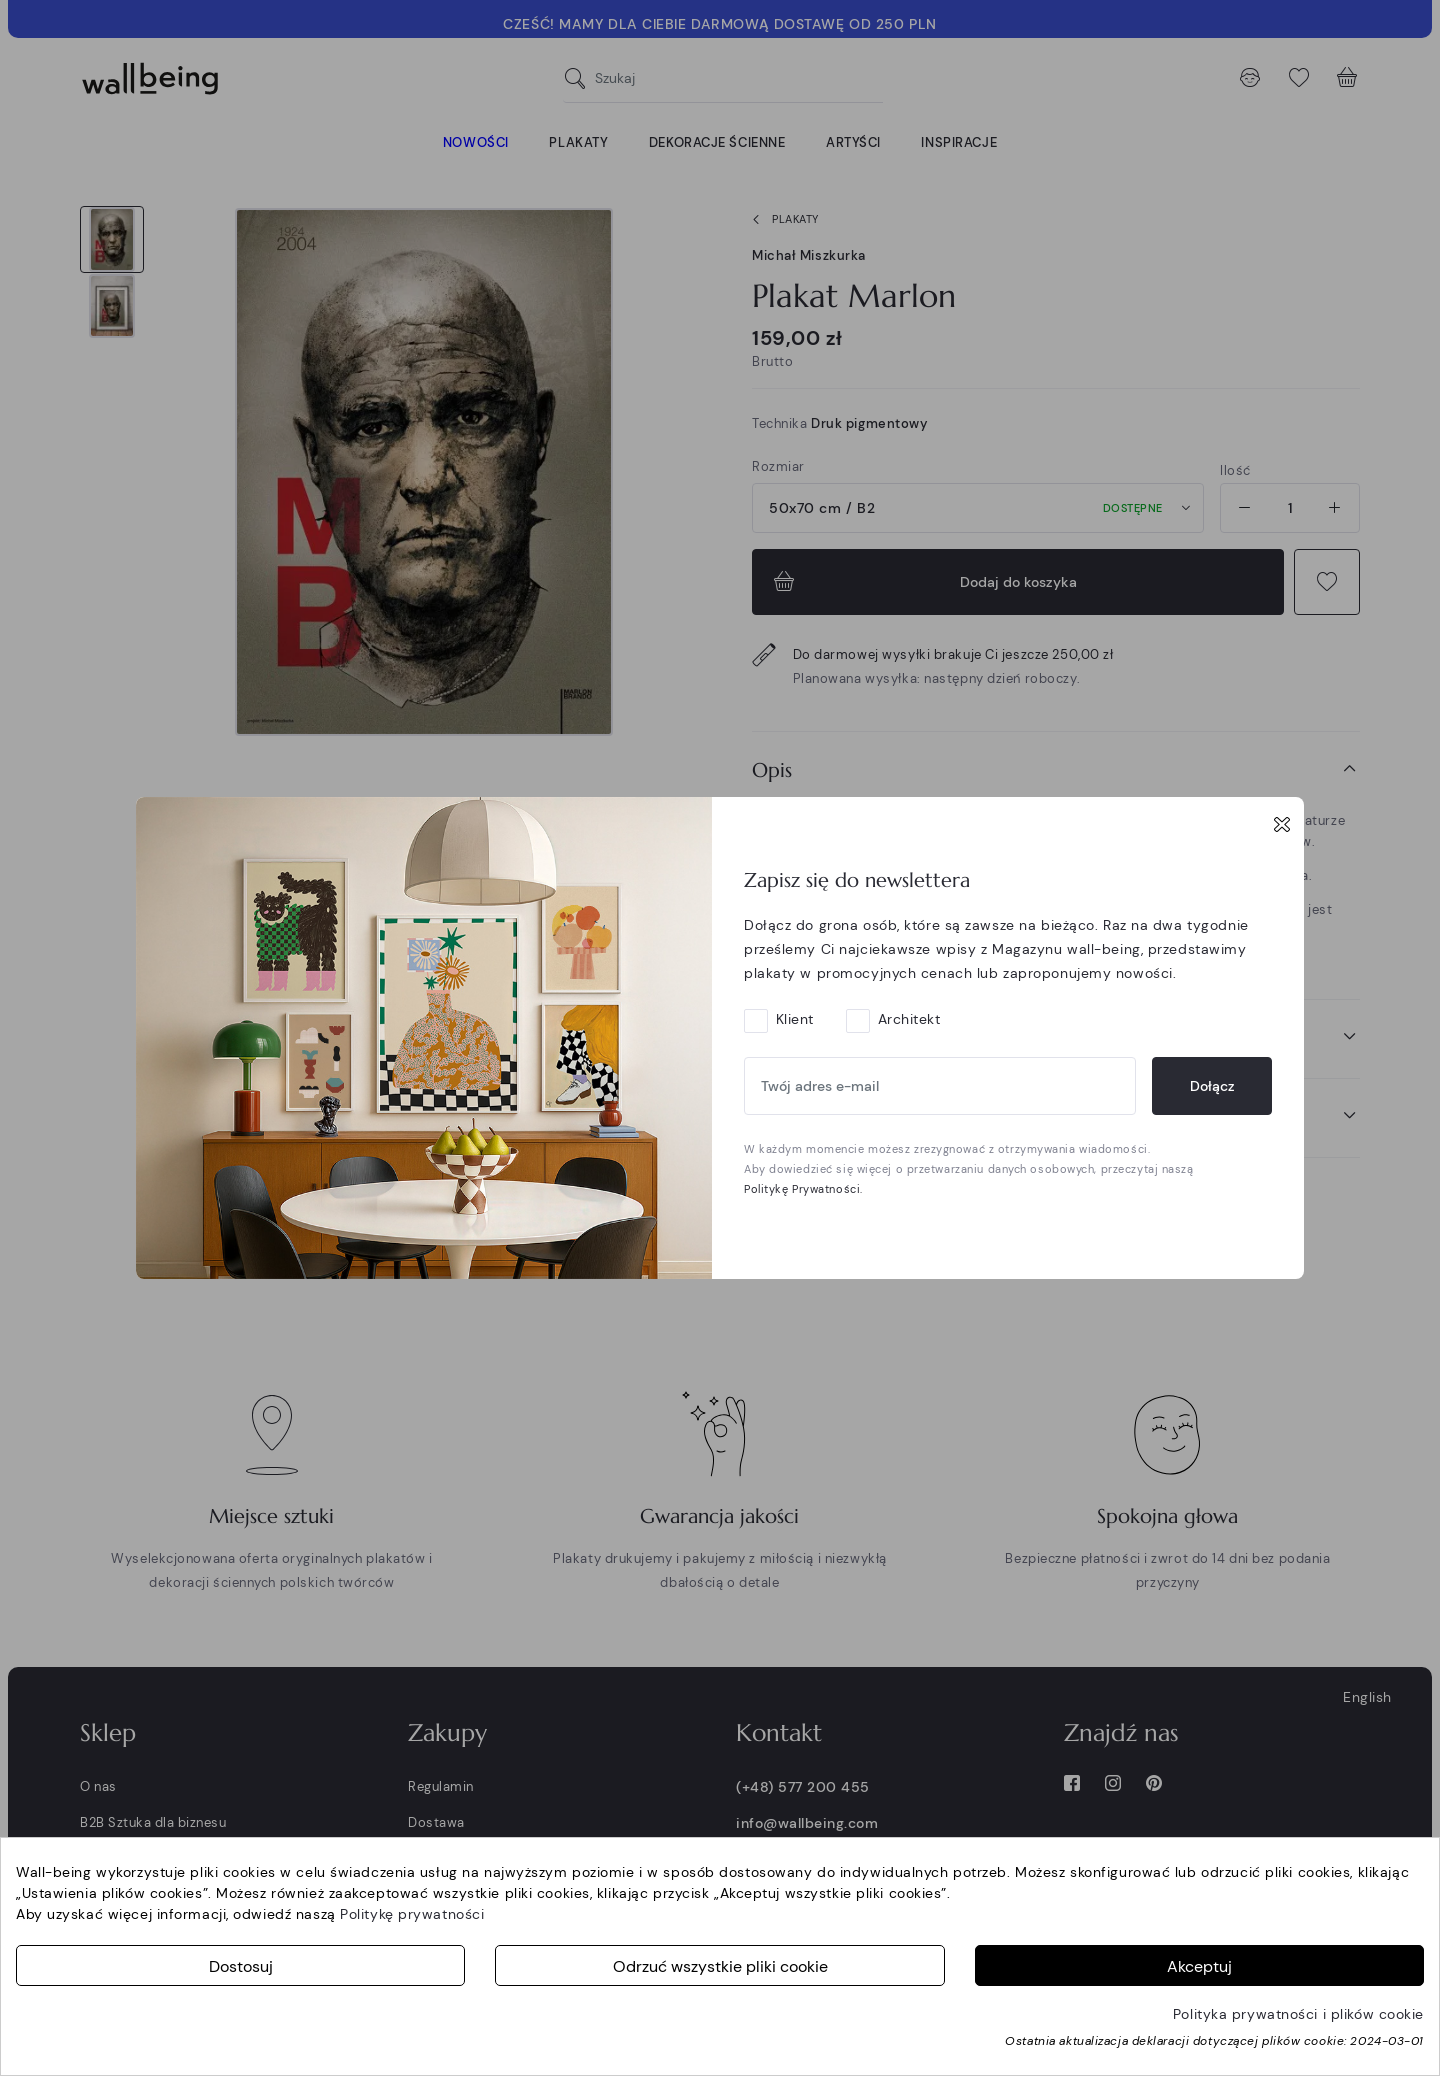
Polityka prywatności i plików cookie (1298, 2014)
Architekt (909, 1019)
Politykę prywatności (412, 1914)
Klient (795, 1019)
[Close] (1282, 824)
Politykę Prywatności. (803, 1189)
